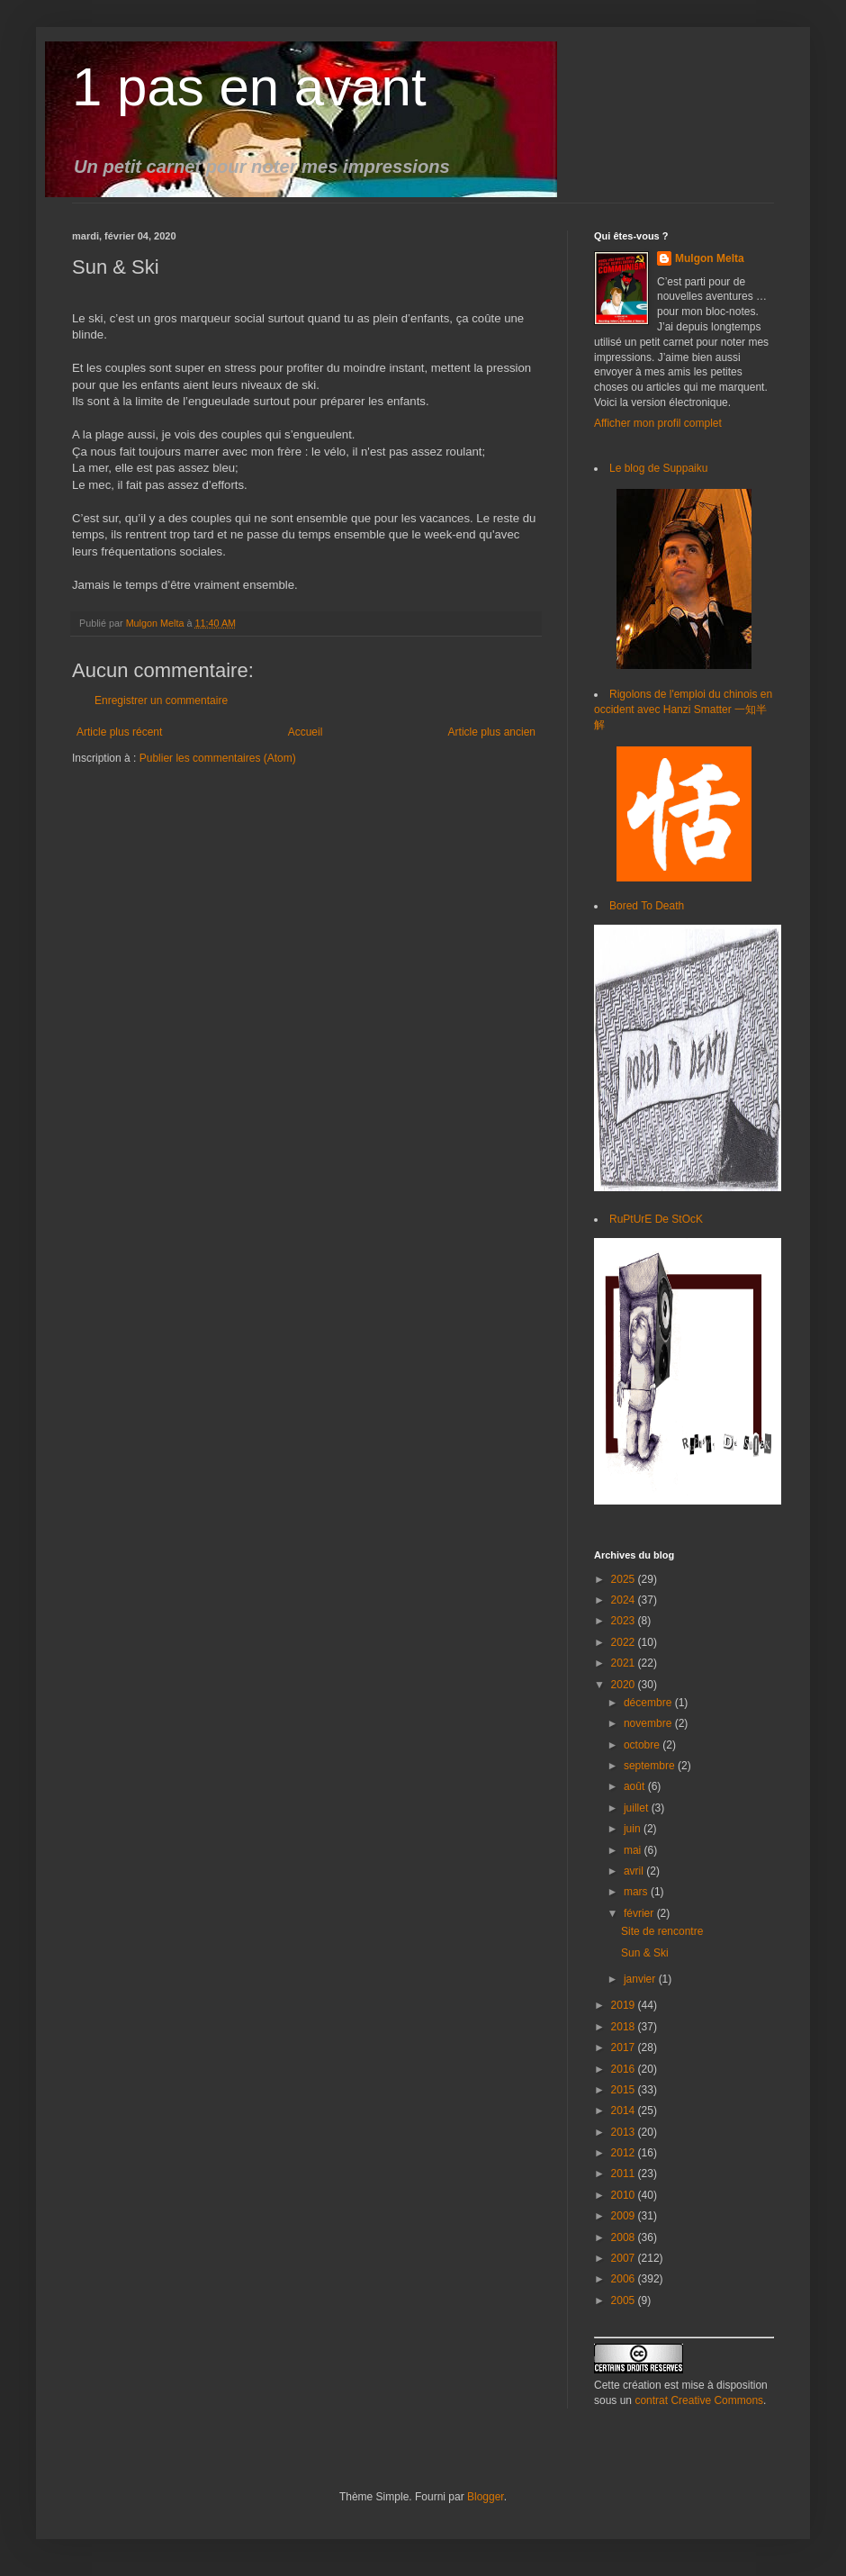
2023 (624, 1620)
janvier (641, 1979)
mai (634, 1850)
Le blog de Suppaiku (658, 468)
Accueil (305, 732)
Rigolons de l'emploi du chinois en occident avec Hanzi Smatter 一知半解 (683, 709)
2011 (624, 2173)
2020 (624, 1684)
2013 (624, 2132)
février (640, 1913)
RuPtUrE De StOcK (656, 1219)
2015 (624, 2089)
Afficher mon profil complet (658, 423)
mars (637, 1891)
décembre (649, 1702)
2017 (624, 2047)
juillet (638, 1808)
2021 (624, 1663)
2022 (624, 1642)
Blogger (485, 2496)
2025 (624, 1579)
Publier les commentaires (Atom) (218, 758)
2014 (624, 2110)
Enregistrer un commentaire (161, 700)
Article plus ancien (492, 732)
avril (635, 1871)
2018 (624, 2026)
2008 (624, 2237)
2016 (624, 2069)
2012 (624, 2153)
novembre (649, 1723)
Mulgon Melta (709, 258)
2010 (624, 2195)
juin (634, 1828)
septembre (651, 1765)
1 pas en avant (249, 87)
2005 (624, 2300)
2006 (624, 2279)
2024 (624, 1600)
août (636, 1786)
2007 (624, 2258)
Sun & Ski (645, 1953)
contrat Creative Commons (698, 2400)
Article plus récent (119, 732)
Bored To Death (646, 905)
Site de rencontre (662, 1931)
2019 (624, 2005)
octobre (643, 1745)
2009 (624, 2216)
